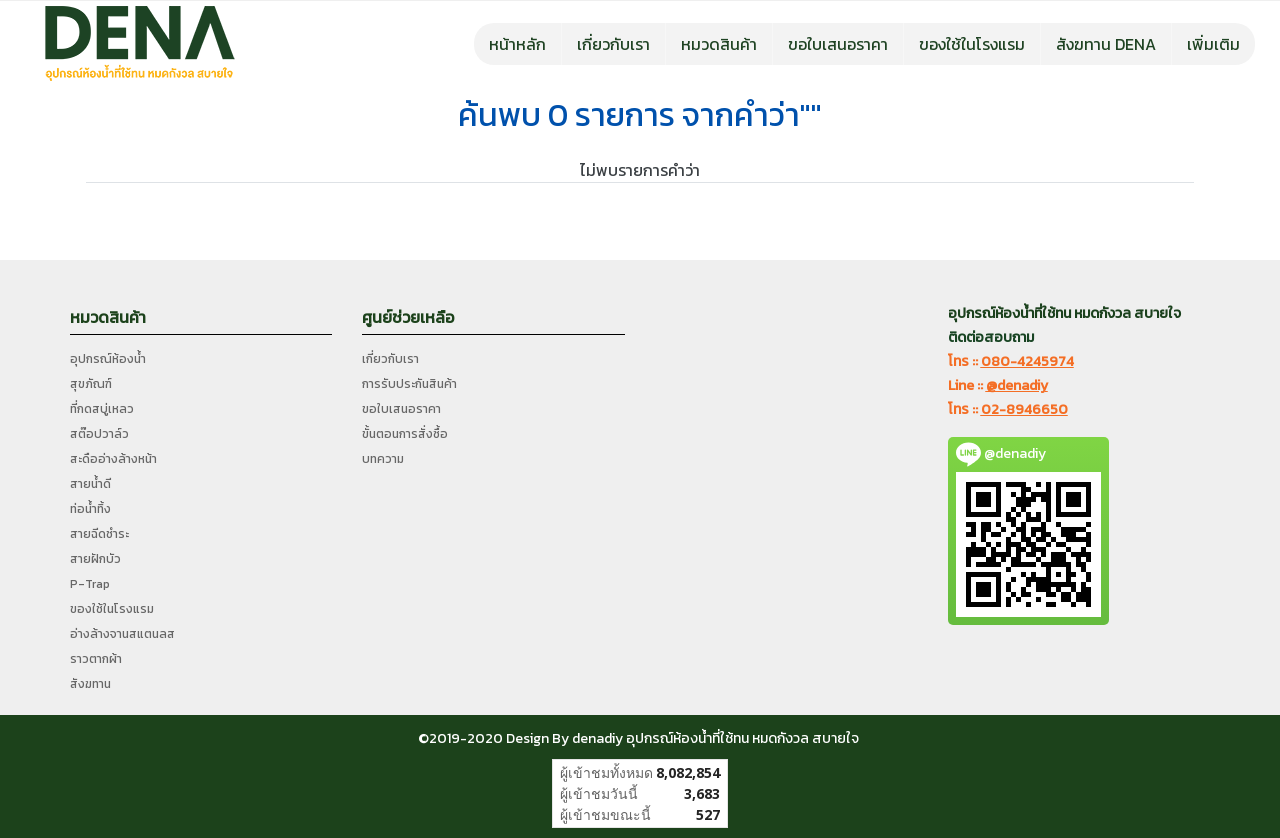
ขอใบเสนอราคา (838, 44)
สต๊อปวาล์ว (99, 434)
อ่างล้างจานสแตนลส (122, 634)
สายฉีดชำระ (99, 534)
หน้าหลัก (517, 44)
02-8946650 (1024, 409)
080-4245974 (1027, 361)
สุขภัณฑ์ (91, 384)
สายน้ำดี (90, 484)
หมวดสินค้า (719, 44)
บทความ (383, 459)
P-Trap (90, 584)
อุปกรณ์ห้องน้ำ (108, 359)
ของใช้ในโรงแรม (972, 44)
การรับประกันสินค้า (409, 384)
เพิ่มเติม (1213, 44)
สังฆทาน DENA (1106, 44)
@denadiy (1017, 385)
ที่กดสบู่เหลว (102, 409)
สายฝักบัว (95, 559)
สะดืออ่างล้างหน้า (113, 459)
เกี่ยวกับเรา (613, 44)
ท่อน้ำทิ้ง (90, 509)
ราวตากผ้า (96, 659)
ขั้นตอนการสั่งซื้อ (405, 434)
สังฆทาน (90, 684)
